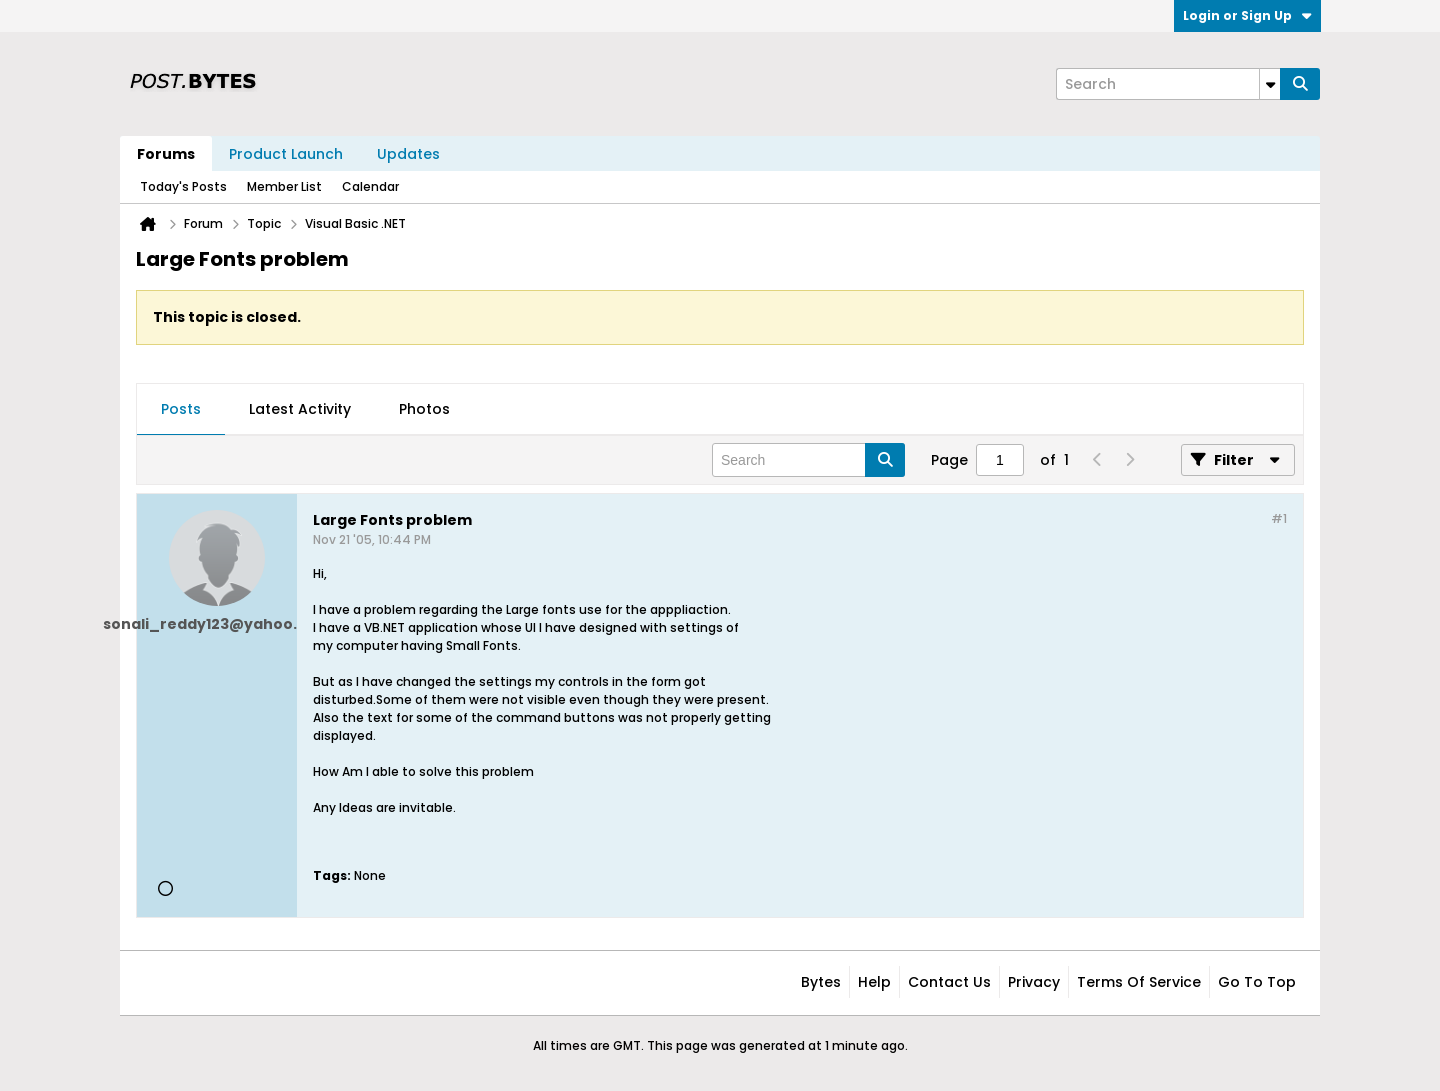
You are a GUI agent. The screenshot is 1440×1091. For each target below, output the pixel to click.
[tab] (181, 410)
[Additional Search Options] (1270, 84)
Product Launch (286, 154)
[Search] (1168, 84)
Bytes (821, 982)
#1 (1279, 518)
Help (874, 982)
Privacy (1034, 982)
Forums (166, 154)
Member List (284, 186)
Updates (408, 154)
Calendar (370, 186)
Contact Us (949, 982)
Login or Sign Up (1247, 15)
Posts (181, 409)
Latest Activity (300, 409)
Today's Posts (183, 186)
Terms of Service (1139, 982)
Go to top (1257, 982)
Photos (424, 409)
